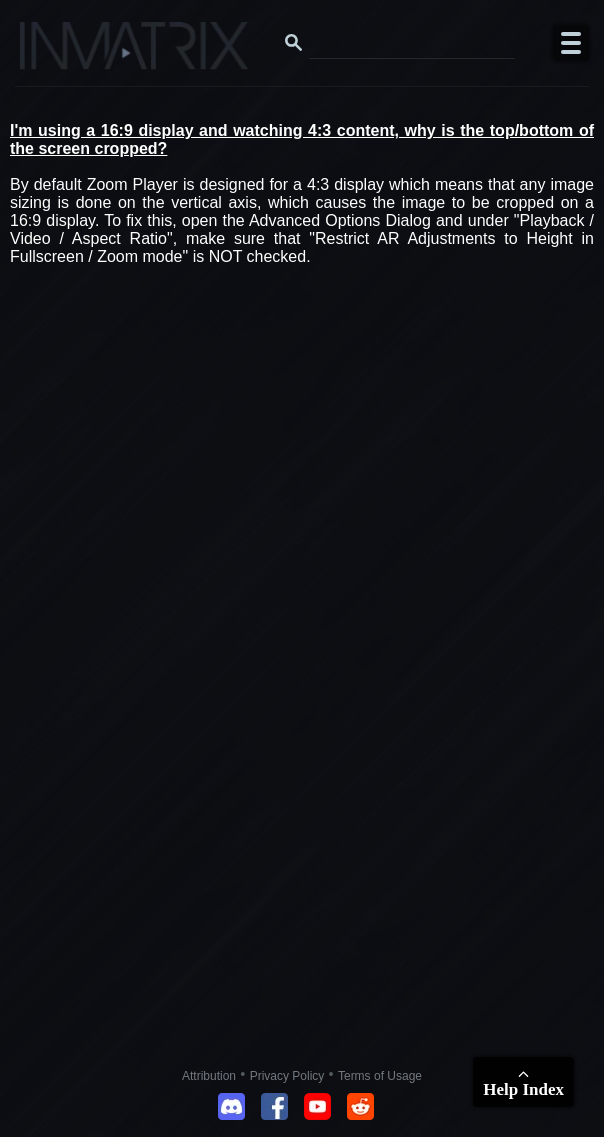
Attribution (209, 1076)
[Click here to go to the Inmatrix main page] (55, 53)
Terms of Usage (380, 1076)
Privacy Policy (287, 1076)
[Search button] (294, 43)
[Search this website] (412, 43)
